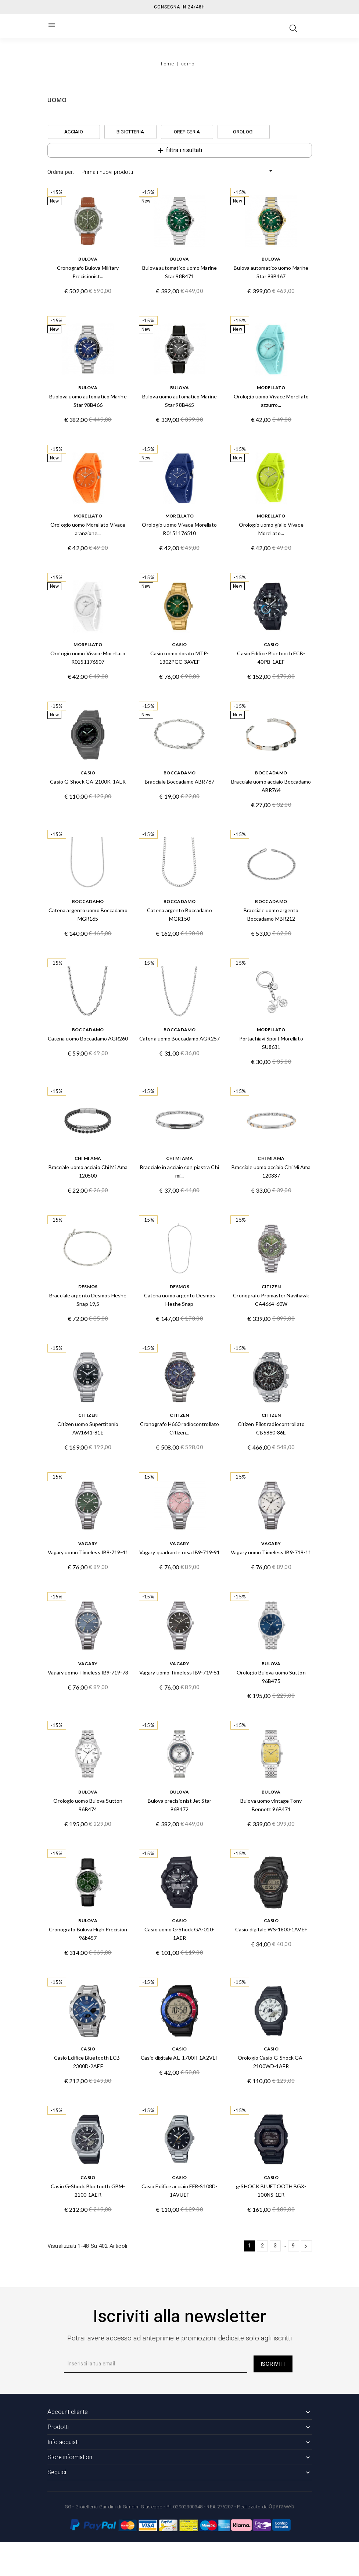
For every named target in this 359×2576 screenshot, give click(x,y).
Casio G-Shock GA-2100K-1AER (88, 781)
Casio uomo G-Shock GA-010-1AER (179, 1933)
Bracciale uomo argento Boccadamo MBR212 (271, 914)
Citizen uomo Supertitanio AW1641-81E (87, 1428)
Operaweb (281, 2506)
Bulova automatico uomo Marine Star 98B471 (179, 272)
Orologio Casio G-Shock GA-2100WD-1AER (271, 2061)
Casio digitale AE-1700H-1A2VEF (179, 2057)
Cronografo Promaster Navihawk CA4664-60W (271, 1299)
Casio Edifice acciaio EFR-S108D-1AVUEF (179, 2190)
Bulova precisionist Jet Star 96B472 (179, 1805)
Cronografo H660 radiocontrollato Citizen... (179, 1428)
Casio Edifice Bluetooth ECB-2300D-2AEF (88, 2061)
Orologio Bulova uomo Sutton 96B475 (271, 1676)
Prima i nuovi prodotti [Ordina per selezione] (178, 171)
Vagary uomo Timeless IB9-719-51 (179, 1672)
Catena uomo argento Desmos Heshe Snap (179, 1299)
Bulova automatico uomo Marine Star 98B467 (271, 272)
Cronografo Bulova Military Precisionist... (88, 272)
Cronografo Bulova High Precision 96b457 (88, 1933)
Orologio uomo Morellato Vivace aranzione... (87, 529)
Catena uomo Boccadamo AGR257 (179, 1038)
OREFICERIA (187, 131)
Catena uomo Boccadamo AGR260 (88, 1038)
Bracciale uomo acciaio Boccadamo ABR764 (271, 785)
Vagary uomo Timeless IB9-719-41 (88, 1552)
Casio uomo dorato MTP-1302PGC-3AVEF (179, 657)
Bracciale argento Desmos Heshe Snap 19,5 (87, 1299)
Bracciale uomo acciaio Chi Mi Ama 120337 (270, 1171)
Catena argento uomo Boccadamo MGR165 (88, 914)
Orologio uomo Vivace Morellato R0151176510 (179, 529)
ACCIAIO (73, 131)
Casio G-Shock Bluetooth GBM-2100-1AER (88, 2190)
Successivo (305, 2246)
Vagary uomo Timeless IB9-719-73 (88, 1672)
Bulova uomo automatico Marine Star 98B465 (179, 400)
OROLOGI (243, 131)
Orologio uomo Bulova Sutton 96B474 (87, 1805)
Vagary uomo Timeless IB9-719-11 (271, 1552)
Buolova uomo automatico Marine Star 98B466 (88, 400)
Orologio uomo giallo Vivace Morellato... (271, 529)
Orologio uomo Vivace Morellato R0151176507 (87, 657)
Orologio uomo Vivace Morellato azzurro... (271, 400)
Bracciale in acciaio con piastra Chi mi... (179, 1171)
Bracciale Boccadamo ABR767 (179, 781)
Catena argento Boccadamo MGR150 (179, 914)
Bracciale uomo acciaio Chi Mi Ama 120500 (88, 1171)
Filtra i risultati (179, 150)
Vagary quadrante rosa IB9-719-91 (179, 1552)
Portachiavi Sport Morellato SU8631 (271, 1042)
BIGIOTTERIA (130, 131)
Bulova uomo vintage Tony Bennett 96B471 (271, 1805)
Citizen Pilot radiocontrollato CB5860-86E (271, 1428)
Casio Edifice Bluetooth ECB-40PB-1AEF (271, 657)
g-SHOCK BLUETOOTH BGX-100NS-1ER (271, 2190)
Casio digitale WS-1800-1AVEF (271, 1929)
